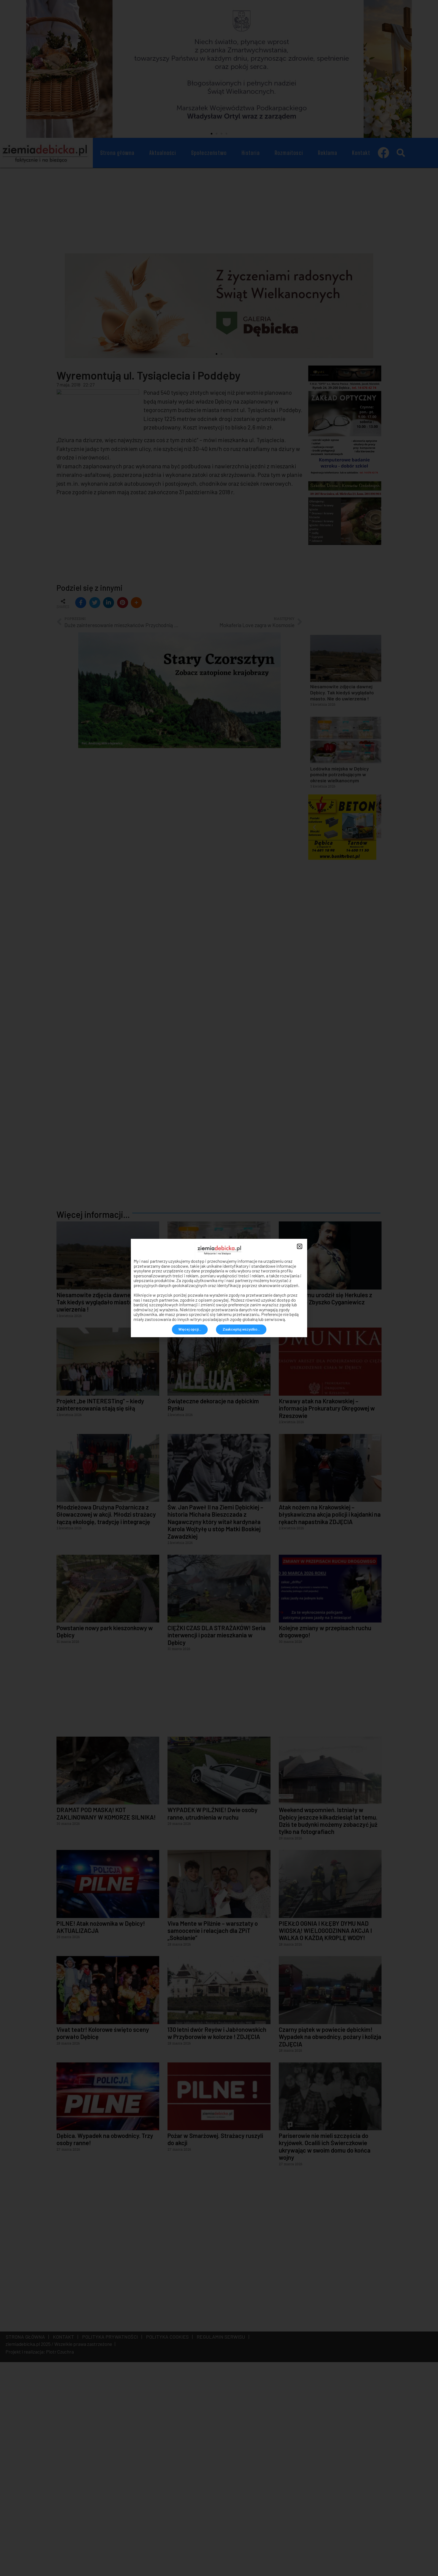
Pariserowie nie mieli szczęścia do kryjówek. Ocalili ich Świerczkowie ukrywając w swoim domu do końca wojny (325, 2355)
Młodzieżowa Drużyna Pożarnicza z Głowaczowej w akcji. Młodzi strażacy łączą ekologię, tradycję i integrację (106, 1723)
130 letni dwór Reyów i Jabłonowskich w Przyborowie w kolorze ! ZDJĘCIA (216, 2242)
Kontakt (361, 153)
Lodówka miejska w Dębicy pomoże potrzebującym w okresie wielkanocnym (213, 1511)
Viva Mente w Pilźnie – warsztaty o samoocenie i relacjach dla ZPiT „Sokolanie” (212, 2139)
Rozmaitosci (289, 153)
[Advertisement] (219, 209)
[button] (211, 134)
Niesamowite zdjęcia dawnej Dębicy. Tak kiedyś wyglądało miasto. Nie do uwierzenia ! (104, 1511)
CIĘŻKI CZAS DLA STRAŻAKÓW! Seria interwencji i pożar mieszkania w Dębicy (216, 1844)
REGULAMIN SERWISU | (221, 2546)
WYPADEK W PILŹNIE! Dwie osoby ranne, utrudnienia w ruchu (212, 2022)
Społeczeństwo (209, 153)
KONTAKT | (64, 2546)
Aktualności (162, 153)
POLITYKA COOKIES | (168, 2546)
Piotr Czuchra (60, 2561)
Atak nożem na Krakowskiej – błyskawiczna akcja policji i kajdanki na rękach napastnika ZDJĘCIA (330, 1723)
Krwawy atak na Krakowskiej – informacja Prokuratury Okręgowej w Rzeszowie (327, 1617)
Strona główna (117, 153)
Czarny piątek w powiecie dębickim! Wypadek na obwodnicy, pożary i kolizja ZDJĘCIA (330, 2246)
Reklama (327, 153)
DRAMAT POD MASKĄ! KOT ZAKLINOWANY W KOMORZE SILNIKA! (106, 2022)
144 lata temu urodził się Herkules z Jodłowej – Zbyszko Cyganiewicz (325, 1507)
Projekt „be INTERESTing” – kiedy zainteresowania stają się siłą (100, 1614)
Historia (251, 153)
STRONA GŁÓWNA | (27, 2546)
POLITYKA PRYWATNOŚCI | (111, 2546)
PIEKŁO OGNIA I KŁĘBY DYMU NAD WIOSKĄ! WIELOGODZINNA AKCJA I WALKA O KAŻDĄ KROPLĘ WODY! (325, 2140)
